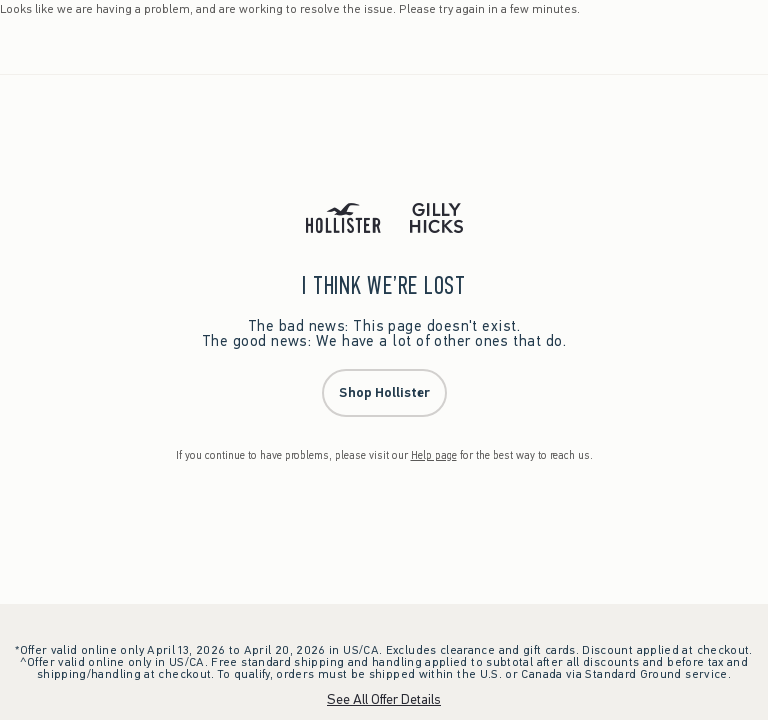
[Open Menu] (20, 45)
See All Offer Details (384, 699)
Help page (434, 455)
